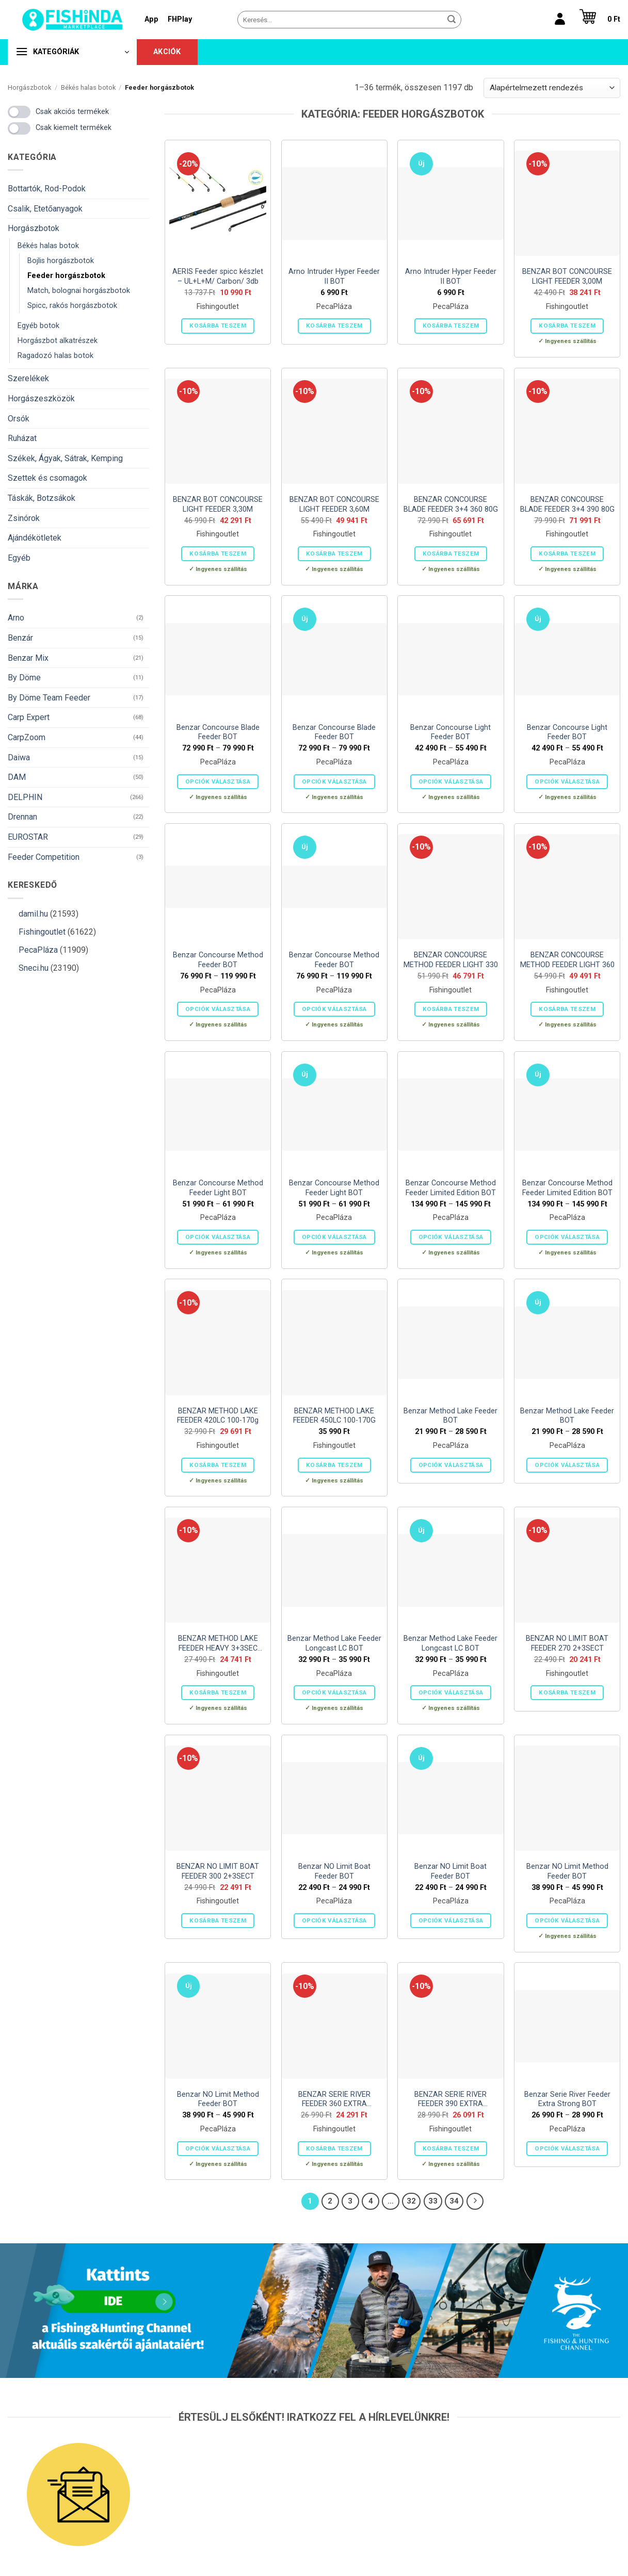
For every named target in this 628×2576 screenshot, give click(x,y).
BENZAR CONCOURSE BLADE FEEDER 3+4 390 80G (567, 504)
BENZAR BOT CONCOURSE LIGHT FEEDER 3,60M (334, 504)
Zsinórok (24, 518)
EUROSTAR (28, 837)
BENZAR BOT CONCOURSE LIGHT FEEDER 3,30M (218, 504)
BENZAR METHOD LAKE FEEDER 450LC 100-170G (334, 1416)
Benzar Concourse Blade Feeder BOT (218, 732)
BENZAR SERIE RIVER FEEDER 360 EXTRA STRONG (334, 2099)
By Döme (24, 677)
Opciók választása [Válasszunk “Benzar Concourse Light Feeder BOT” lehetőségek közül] (451, 781)
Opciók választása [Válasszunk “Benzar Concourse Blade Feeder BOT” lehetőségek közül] (217, 781)
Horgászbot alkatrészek (58, 340)
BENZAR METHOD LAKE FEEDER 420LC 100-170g (218, 1416)
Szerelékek (28, 378)
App (151, 19)
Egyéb (19, 558)
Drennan (22, 817)
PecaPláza (38, 950)
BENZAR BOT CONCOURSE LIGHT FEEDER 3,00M (567, 276)
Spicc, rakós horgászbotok (72, 305)
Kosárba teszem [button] (217, 325)
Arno (16, 618)
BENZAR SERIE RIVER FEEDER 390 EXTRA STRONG (450, 2099)
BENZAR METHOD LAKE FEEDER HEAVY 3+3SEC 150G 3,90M (218, 1643)
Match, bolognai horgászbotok (78, 290)
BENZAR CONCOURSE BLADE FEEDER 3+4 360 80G (451, 504)
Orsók (18, 418)
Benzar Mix (28, 658)
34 (454, 2201)
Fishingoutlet (42, 932)
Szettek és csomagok (47, 478)
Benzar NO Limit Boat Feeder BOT (334, 1871)
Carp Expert (29, 717)
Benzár (20, 638)
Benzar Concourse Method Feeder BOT (218, 960)
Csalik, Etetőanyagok (45, 209)
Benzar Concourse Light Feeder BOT (450, 732)
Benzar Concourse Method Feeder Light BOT (218, 1188)
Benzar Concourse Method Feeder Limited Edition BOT (451, 1188)
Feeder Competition (43, 857)
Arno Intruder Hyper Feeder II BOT (334, 276)
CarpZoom (26, 737)
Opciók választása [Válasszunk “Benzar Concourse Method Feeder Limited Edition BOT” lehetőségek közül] (451, 1237)
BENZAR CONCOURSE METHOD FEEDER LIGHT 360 (567, 960)
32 (411, 2201)
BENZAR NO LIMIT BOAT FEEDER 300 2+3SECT (217, 1871)
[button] (597, 19)
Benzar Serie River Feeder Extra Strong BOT (567, 2099)
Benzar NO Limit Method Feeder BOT (567, 1871)
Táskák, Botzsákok (41, 498)
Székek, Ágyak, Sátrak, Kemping (65, 458)
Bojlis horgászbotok (60, 260)
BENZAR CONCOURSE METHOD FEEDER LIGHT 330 (451, 960)
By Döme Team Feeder (49, 698)
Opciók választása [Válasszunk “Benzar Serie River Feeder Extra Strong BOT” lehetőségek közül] (567, 2148)
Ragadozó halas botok (55, 355)
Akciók (167, 51)
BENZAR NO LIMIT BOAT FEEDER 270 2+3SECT (567, 1643)
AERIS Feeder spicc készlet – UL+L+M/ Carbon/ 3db (217, 276)
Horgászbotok (29, 87)
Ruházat (22, 438)
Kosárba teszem (334, 325)
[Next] (475, 2201)
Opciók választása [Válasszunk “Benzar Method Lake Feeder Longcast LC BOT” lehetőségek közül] (334, 1692)
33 (433, 2201)
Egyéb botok (38, 325)
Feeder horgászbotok (66, 275)
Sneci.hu (34, 968)
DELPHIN (25, 797)
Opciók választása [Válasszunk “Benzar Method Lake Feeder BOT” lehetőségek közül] (451, 1465)
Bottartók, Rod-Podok (47, 188)
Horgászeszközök (41, 398)
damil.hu (33, 914)
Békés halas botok (88, 87)
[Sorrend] (552, 88)
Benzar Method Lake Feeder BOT (450, 1416)
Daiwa (19, 757)
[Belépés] (560, 19)
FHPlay (180, 19)
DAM (17, 777)
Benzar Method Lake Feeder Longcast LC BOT (334, 1643)
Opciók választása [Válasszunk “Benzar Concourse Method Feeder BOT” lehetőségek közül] (217, 1009)
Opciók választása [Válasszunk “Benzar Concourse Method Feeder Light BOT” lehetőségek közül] (217, 1237)
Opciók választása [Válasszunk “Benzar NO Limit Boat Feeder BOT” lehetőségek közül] (334, 1920)
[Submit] (451, 19)
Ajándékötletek (34, 538)
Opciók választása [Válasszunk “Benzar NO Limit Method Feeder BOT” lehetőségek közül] (567, 1920)
